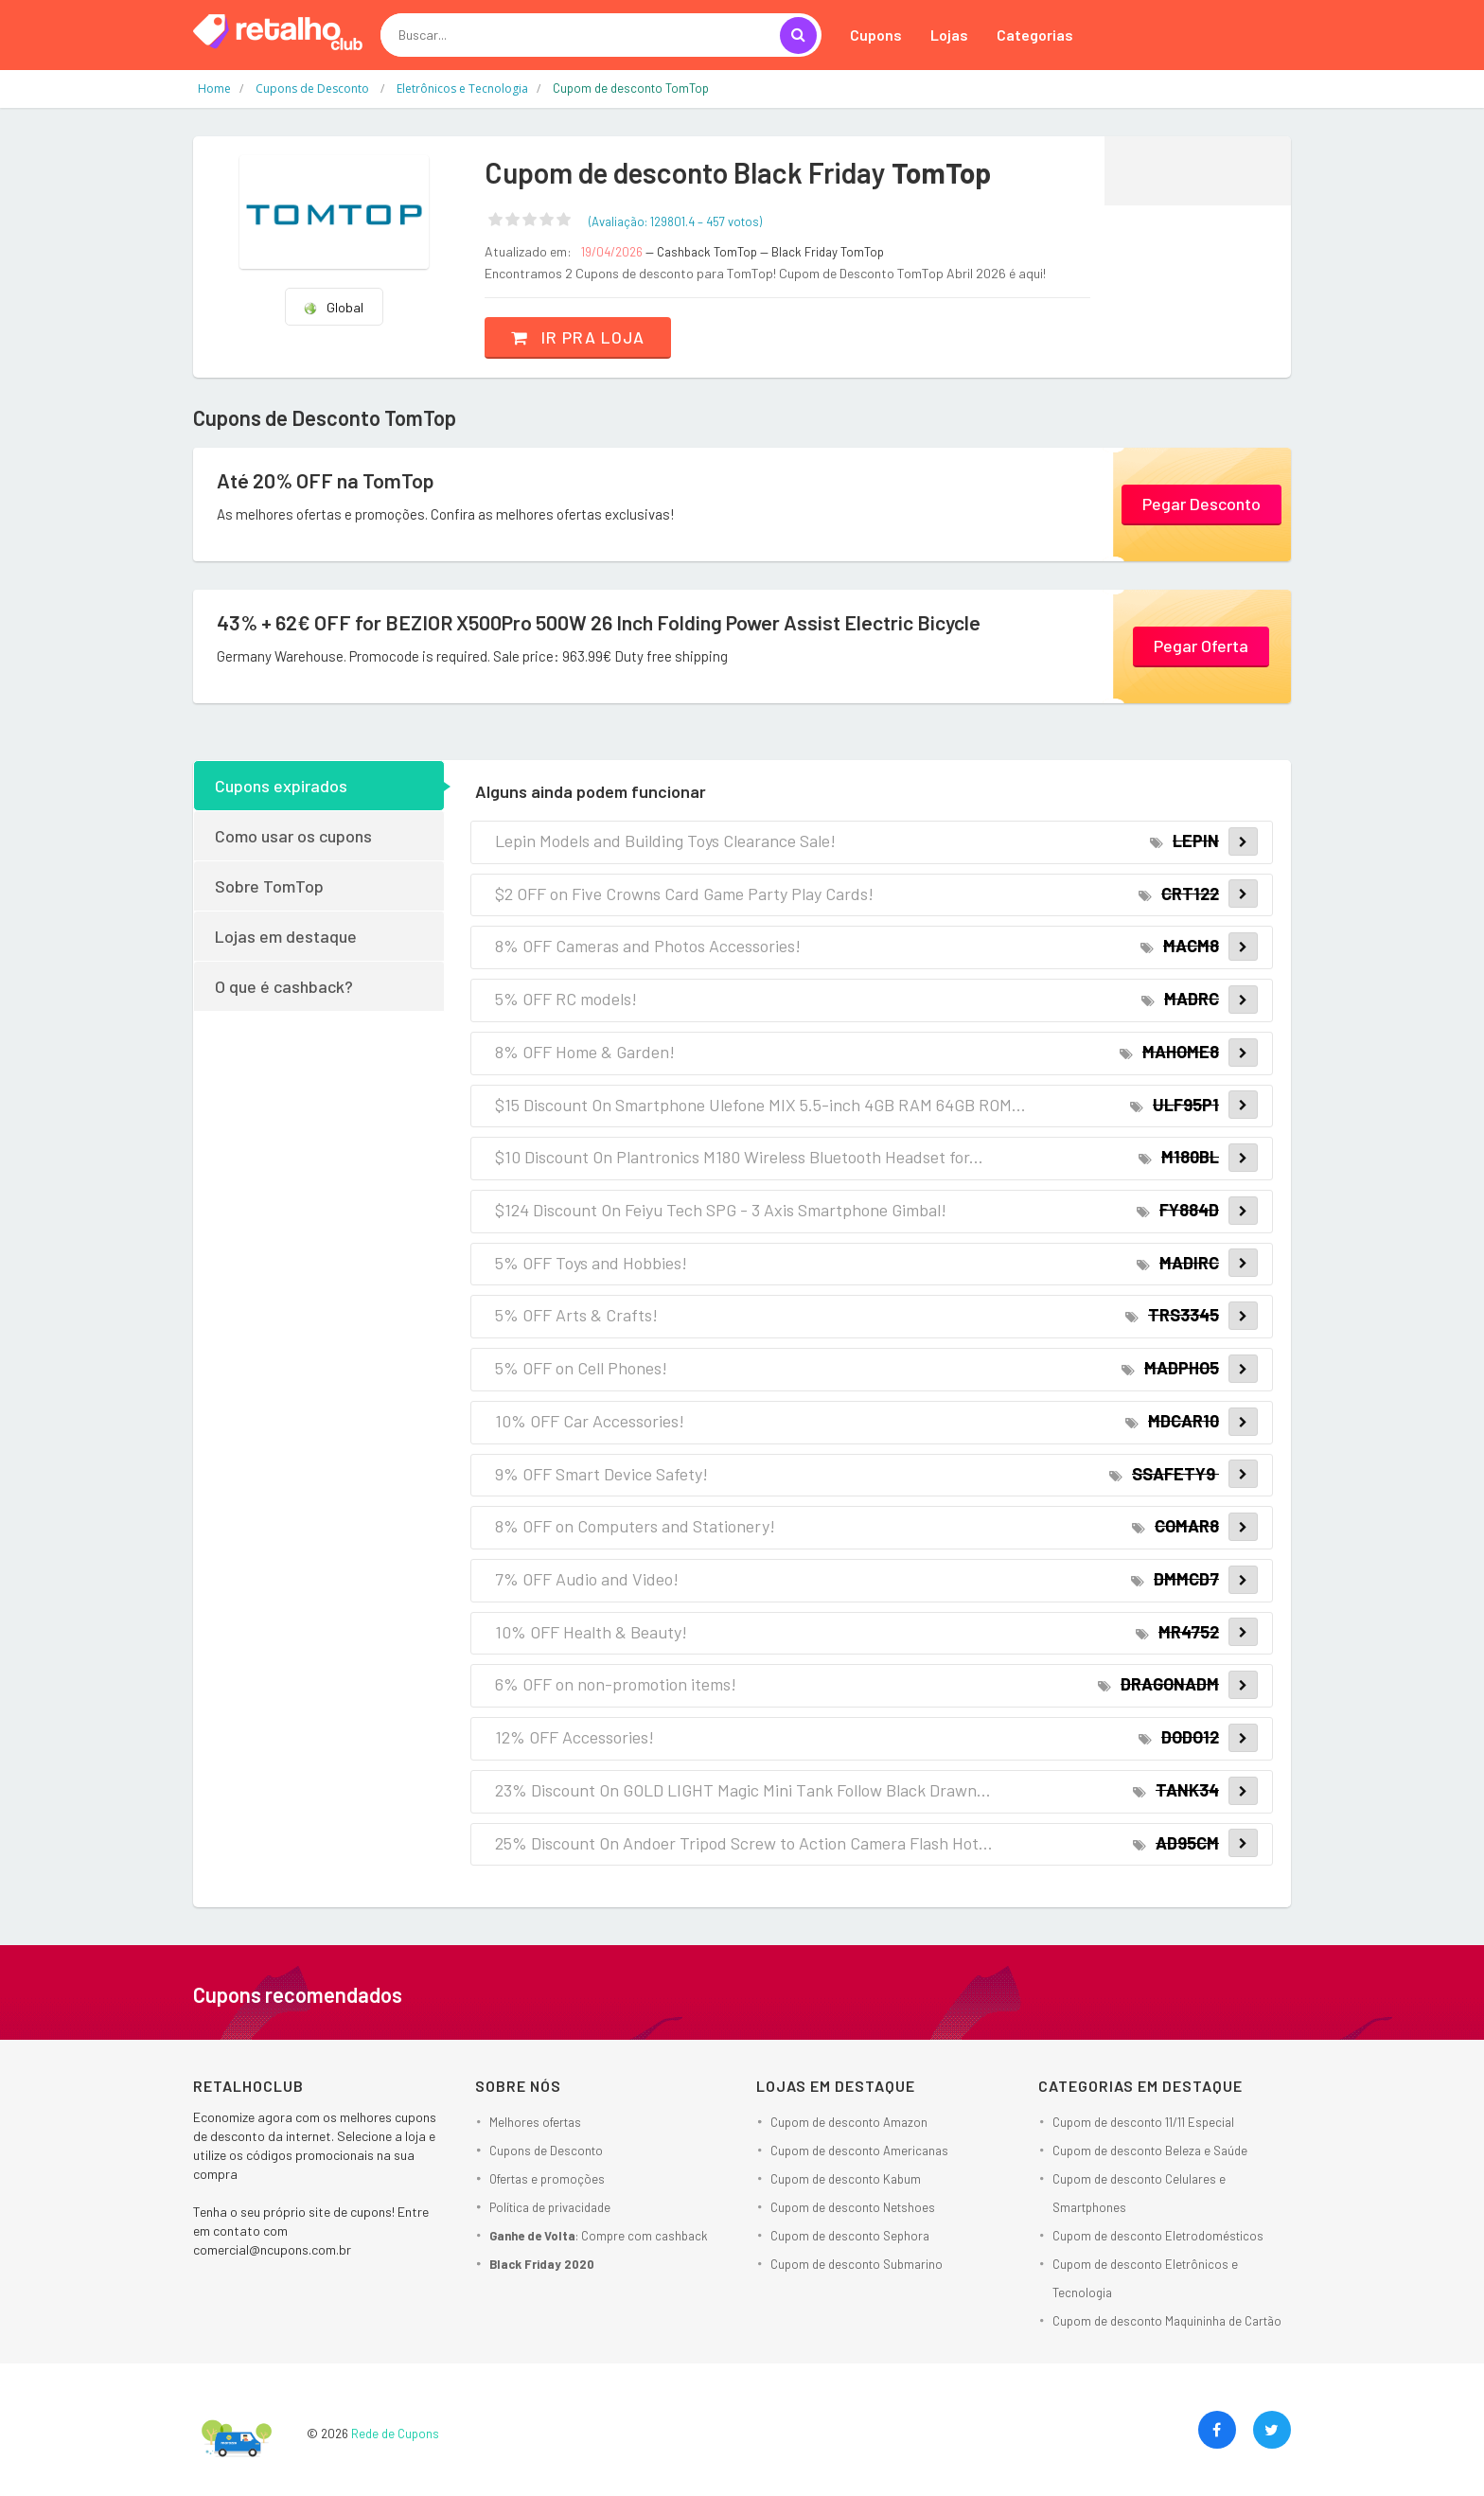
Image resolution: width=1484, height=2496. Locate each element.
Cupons (876, 35)
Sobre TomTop (269, 886)
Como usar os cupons (293, 835)
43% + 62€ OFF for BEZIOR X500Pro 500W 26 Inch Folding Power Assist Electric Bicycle (607, 623)
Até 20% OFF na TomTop (326, 481)
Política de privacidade (549, 2207)
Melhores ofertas (535, 2122)
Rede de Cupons (395, 2433)
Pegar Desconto (1201, 502)
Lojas (949, 35)
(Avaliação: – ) (675, 221)
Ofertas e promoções (547, 2178)
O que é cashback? (284, 986)
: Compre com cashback (598, 2235)
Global (333, 307)
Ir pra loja (580, 337)
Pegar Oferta (1201, 644)
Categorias (1035, 35)
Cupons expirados (281, 785)
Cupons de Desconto (546, 2150)
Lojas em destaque (286, 936)
